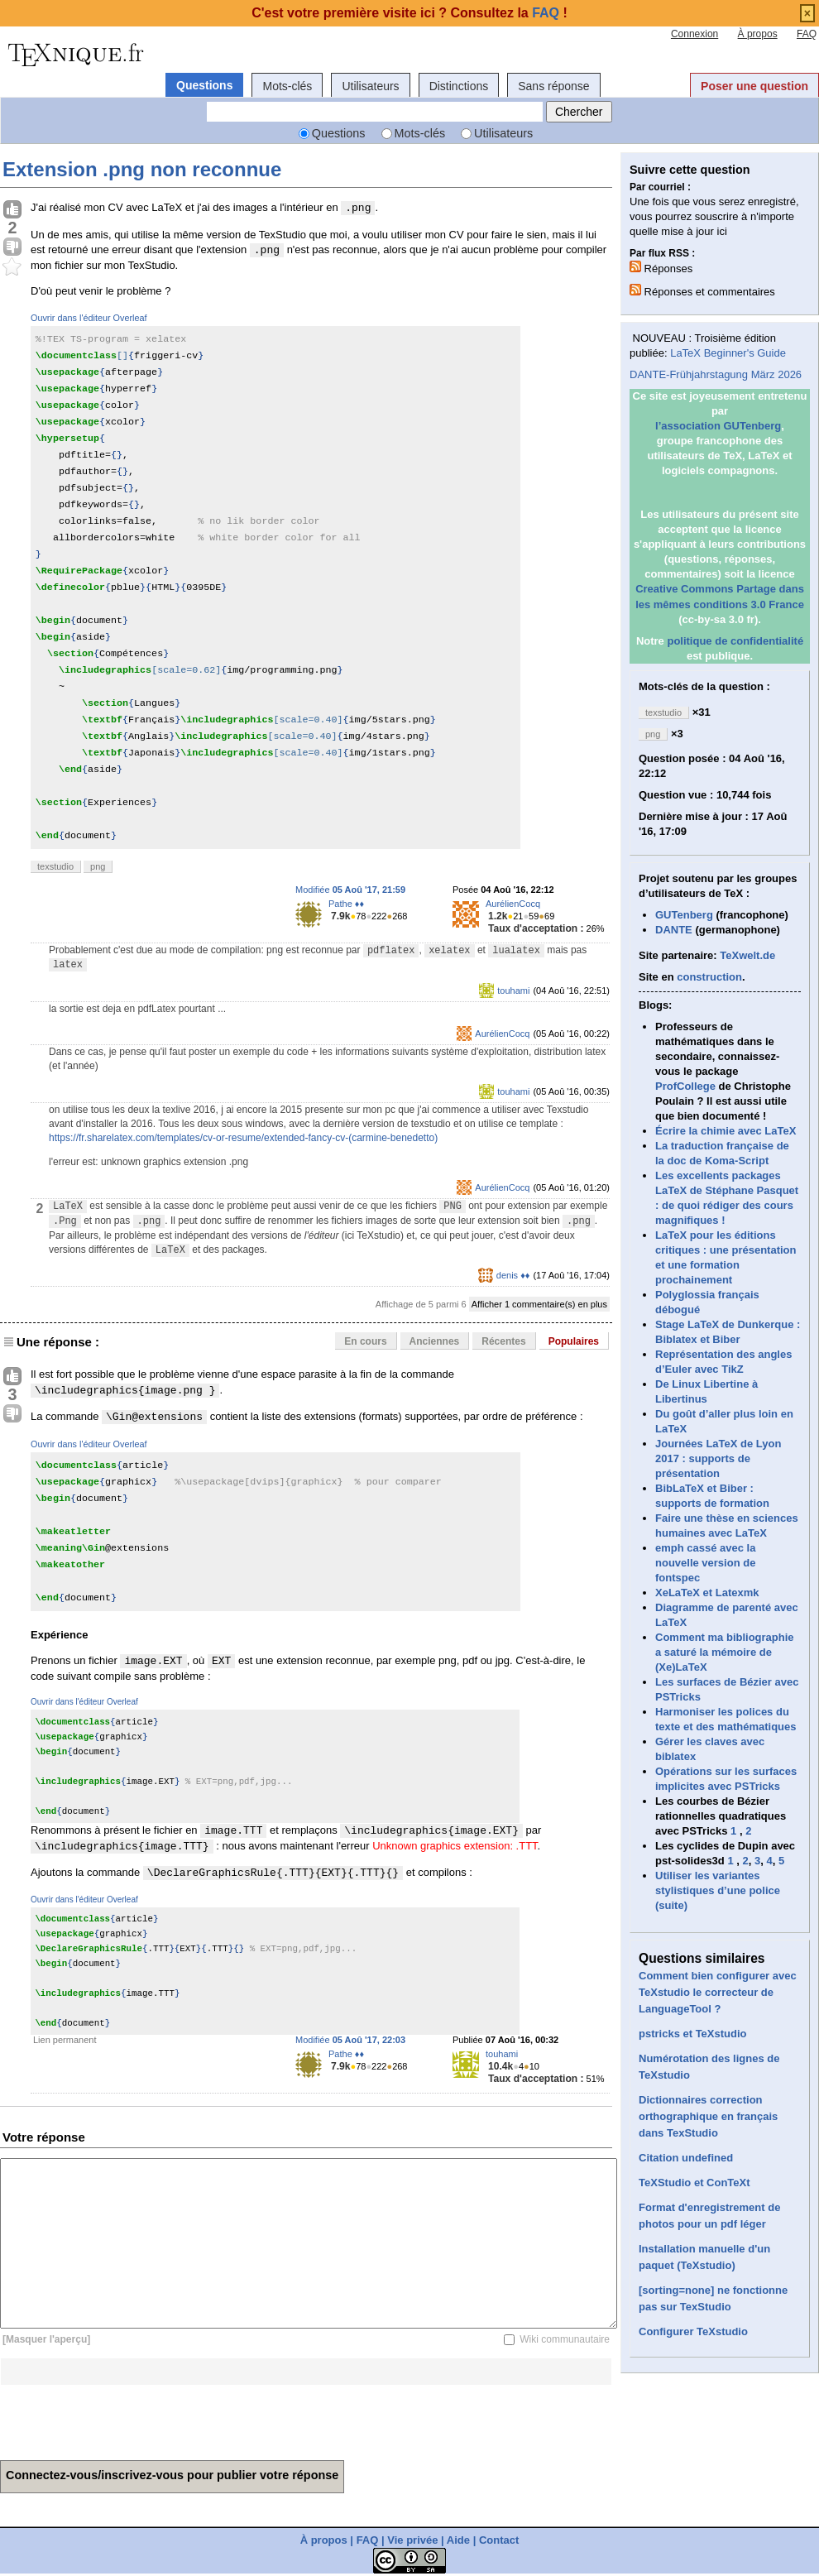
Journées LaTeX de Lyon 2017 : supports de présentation (718, 1458)
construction (709, 977)
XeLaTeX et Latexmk (707, 1592)
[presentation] (125, 2417)
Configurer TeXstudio (693, 2331)
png (97, 866)
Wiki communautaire (565, 2339)
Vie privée (412, 2540)
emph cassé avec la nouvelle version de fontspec (705, 1563)
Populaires (573, 1341)
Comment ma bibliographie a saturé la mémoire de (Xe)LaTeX (724, 1652)
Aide (458, 2540)
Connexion (694, 34)
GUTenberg (684, 915)
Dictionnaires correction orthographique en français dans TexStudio (708, 2116)
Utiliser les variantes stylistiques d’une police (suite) (717, 1890)
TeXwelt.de (747, 955)
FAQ (807, 34)
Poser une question (754, 86)
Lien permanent (64, 2040)
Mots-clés (287, 86)
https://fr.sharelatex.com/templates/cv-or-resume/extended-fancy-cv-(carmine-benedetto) (243, 1138)
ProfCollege (685, 1086)
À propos (758, 34)
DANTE (673, 929)
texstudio (55, 866)
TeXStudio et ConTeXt (694, 2182)
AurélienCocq (513, 904)
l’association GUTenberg (718, 426)
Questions (204, 85)
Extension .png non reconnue (141, 169)
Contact (499, 2540)
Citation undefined (686, 2157)
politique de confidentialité (735, 641)
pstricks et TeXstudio (693, 2033)
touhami (513, 990)
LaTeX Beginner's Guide (728, 353)
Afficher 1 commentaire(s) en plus (539, 1304)
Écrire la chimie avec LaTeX (725, 1131)
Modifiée (350, 890)
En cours (365, 1341)
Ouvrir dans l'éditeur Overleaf (89, 318)
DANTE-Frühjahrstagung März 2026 (716, 374)
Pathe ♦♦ (346, 904)
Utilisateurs (370, 86)
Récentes (503, 1341)
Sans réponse (553, 86)
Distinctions (459, 86)
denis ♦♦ (513, 1275)
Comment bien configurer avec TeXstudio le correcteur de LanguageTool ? (718, 1992)
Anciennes (435, 1341)
